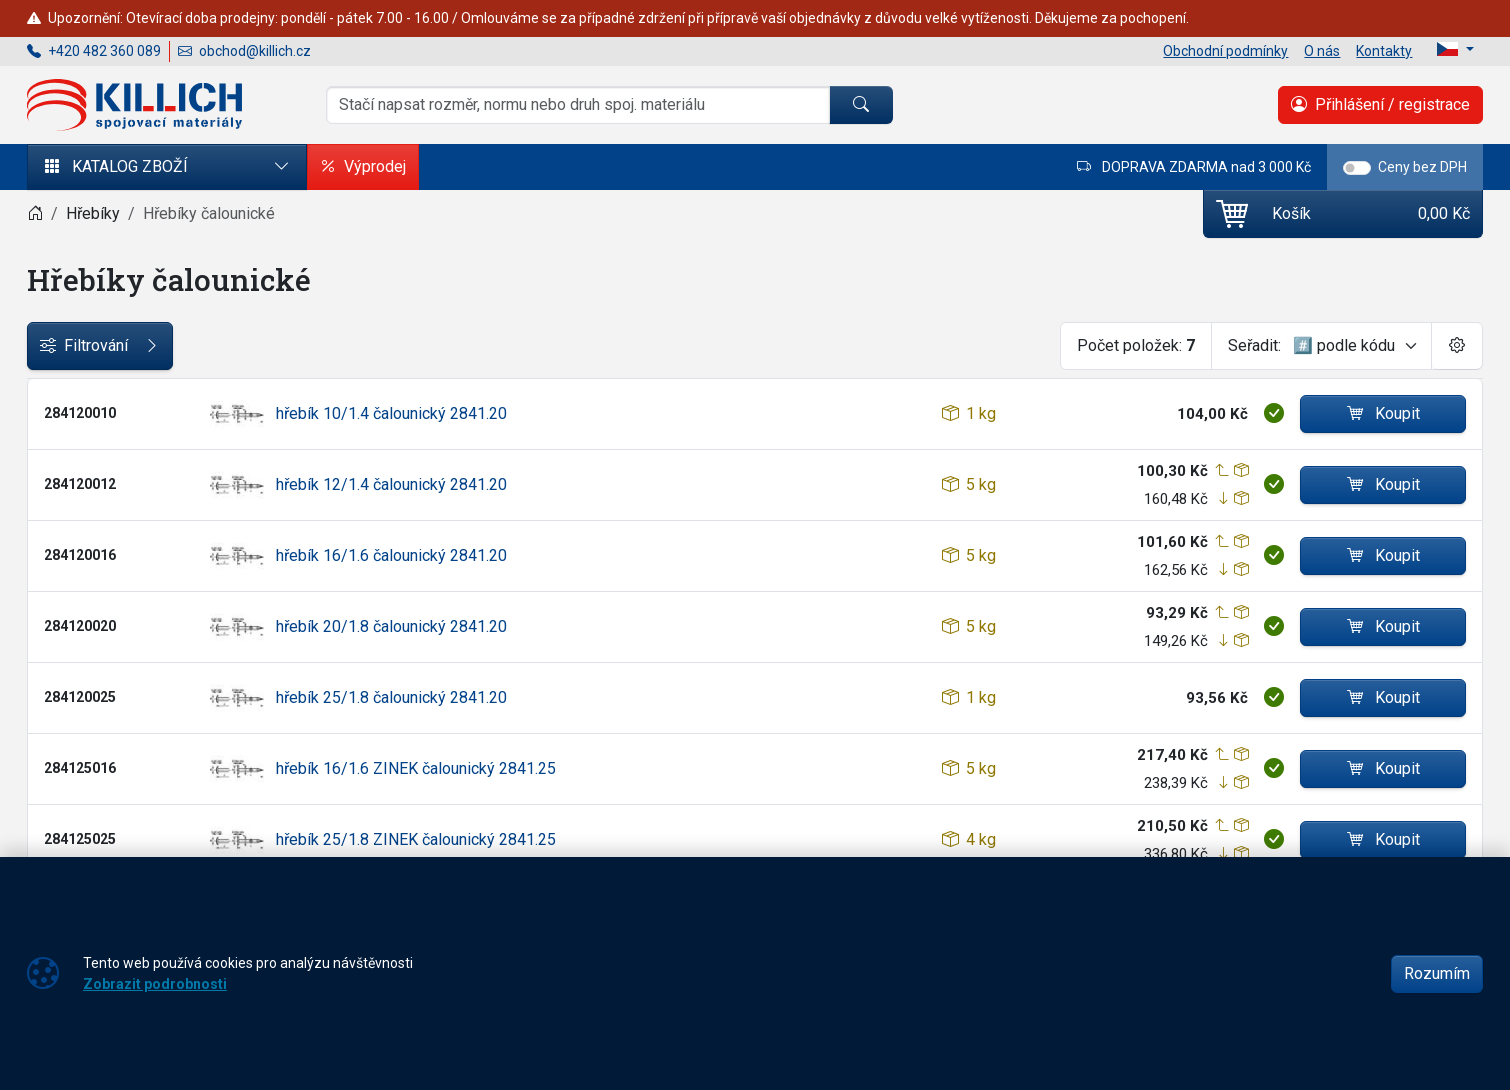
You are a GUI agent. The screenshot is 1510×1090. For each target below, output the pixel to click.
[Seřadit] (1356, 346)
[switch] (1357, 168)
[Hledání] (578, 105)
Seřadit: (1254, 345)
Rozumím (1437, 973)
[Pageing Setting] (1457, 346)
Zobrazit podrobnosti (155, 984)
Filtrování (100, 346)
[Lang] (1455, 49)
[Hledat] (861, 105)
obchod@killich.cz (244, 51)
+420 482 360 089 (94, 51)
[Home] (35, 213)
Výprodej (363, 167)
